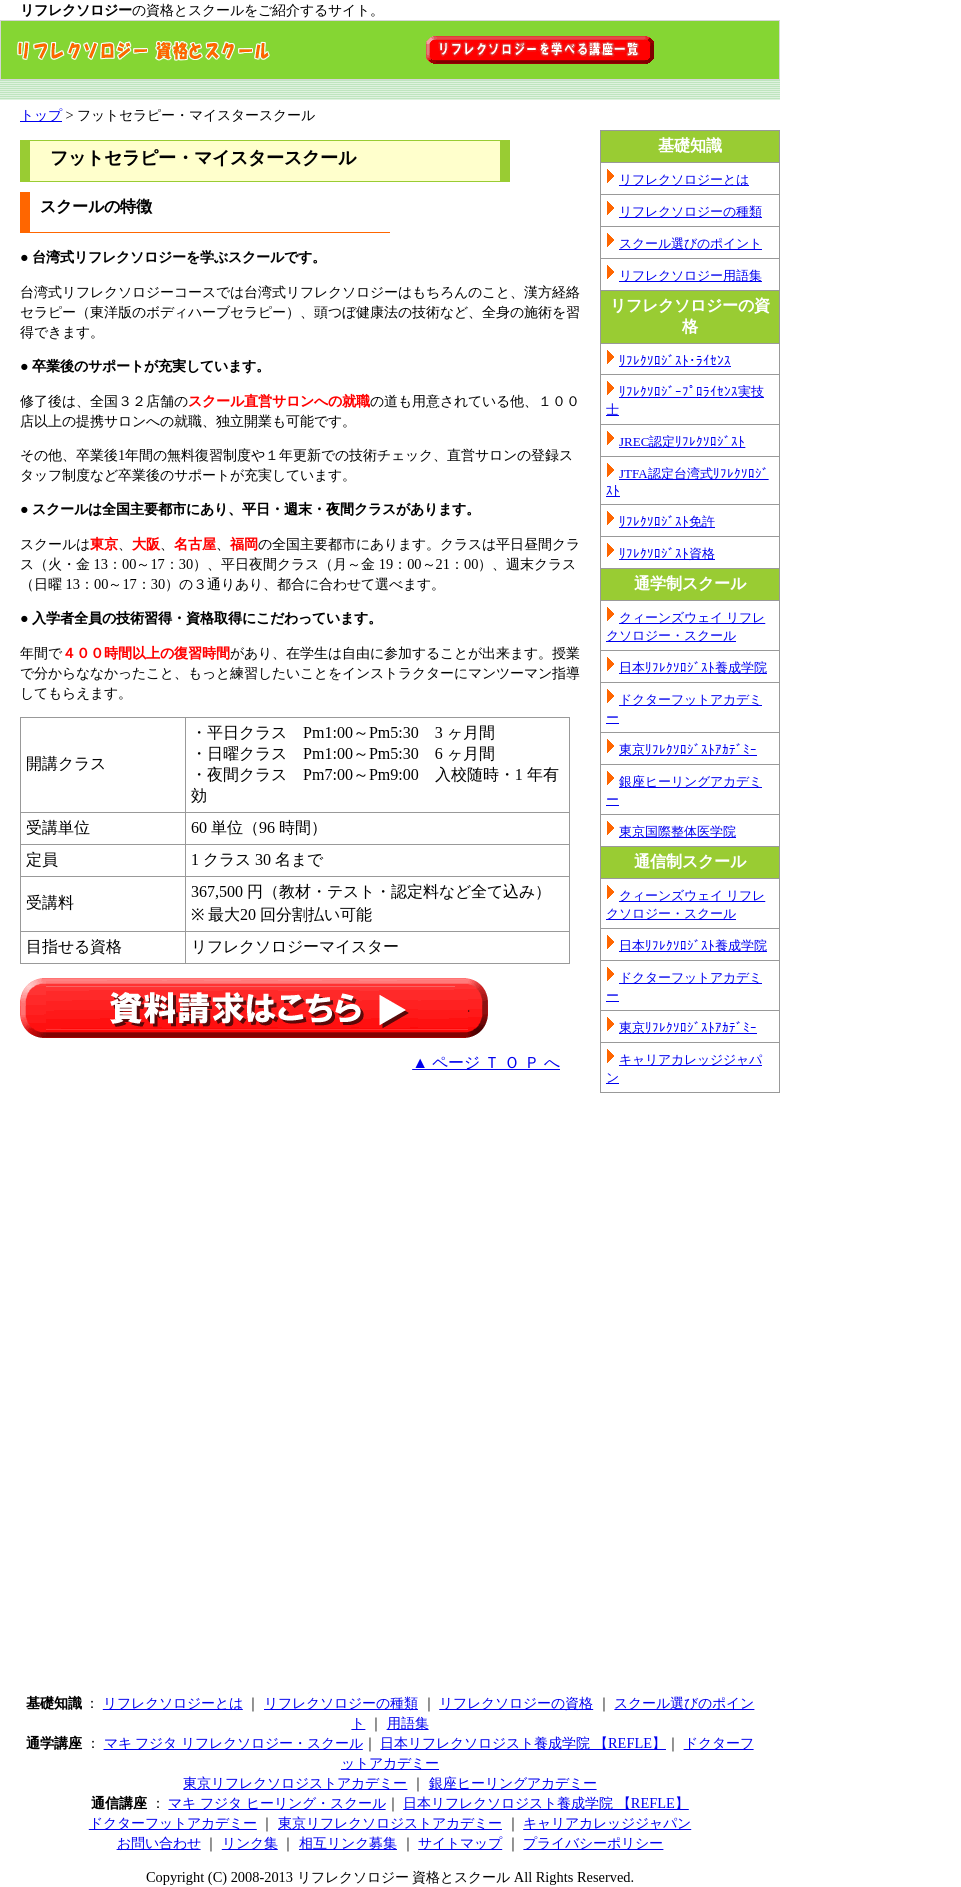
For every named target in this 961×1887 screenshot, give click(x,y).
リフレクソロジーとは (684, 179)
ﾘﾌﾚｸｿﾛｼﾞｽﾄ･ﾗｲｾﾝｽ (675, 360)
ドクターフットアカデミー (173, 1823)
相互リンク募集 (348, 1843)
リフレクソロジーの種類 (690, 211)
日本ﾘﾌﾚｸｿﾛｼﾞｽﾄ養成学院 (693, 667)
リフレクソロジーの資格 (516, 1703)
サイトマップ (460, 1843)
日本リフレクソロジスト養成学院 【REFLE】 (523, 1743)
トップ (41, 115)
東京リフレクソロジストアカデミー (295, 1783)
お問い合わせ (159, 1843)
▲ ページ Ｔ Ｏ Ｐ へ (486, 1062)
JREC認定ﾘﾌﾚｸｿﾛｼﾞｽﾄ (682, 441)
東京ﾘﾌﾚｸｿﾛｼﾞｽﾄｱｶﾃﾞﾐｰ (688, 749)
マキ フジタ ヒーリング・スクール (276, 1803)
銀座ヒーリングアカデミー (513, 1783)
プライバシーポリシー (593, 1843)
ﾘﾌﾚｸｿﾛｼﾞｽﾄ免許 (667, 521)
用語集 (408, 1723)
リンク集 (250, 1843)
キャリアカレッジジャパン (607, 1823)
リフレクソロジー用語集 (690, 275)
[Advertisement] (188, 1228)
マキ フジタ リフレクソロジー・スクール (233, 1743)
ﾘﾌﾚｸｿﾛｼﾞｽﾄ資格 (667, 553)
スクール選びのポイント (690, 243)
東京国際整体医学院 (677, 831)
